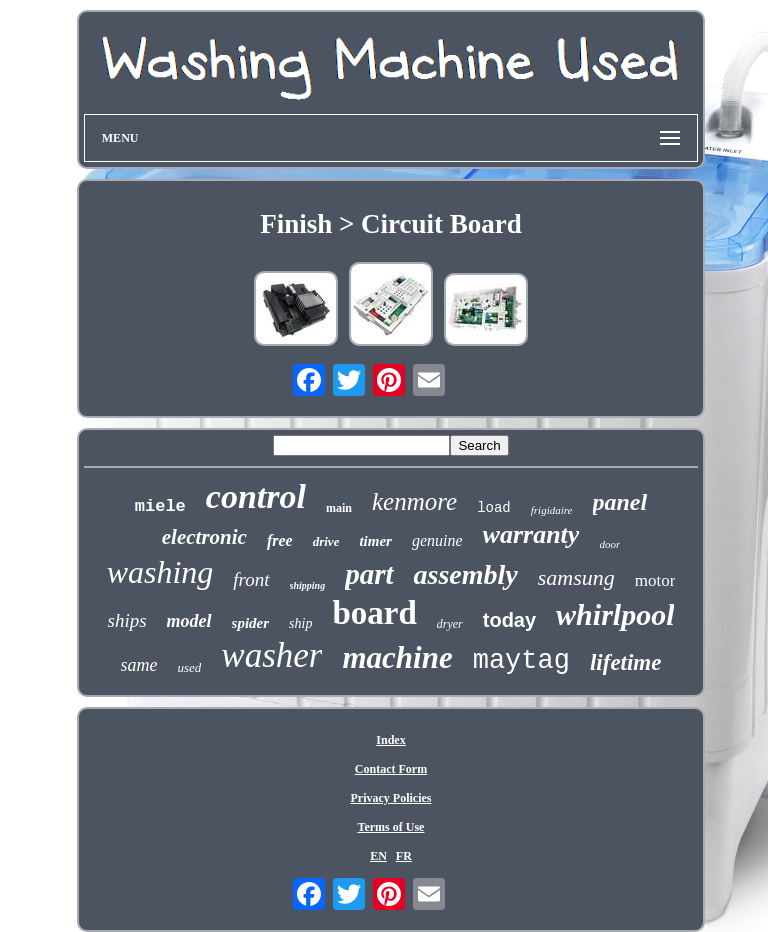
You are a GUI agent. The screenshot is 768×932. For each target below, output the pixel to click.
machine (397, 657)
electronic (204, 537)
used (190, 667)
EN (378, 856)
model (189, 621)
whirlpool (615, 614)
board (374, 613)
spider (251, 623)
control (256, 496)
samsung (576, 577)
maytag (521, 661)
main (339, 508)
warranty (531, 534)
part (369, 574)
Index (390, 740)
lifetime (626, 662)
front (251, 579)
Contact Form (391, 769)
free (280, 540)
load (494, 508)
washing (160, 572)
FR (404, 856)
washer (271, 655)
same (139, 665)
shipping (308, 585)
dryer (450, 624)
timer (375, 541)
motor (655, 580)
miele (160, 506)
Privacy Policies (390, 798)
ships (126, 620)
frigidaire (552, 510)
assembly (466, 574)
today (509, 620)
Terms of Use (391, 827)
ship (300, 623)
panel (620, 502)
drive (326, 541)
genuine (437, 540)
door (609, 544)
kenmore (414, 501)
